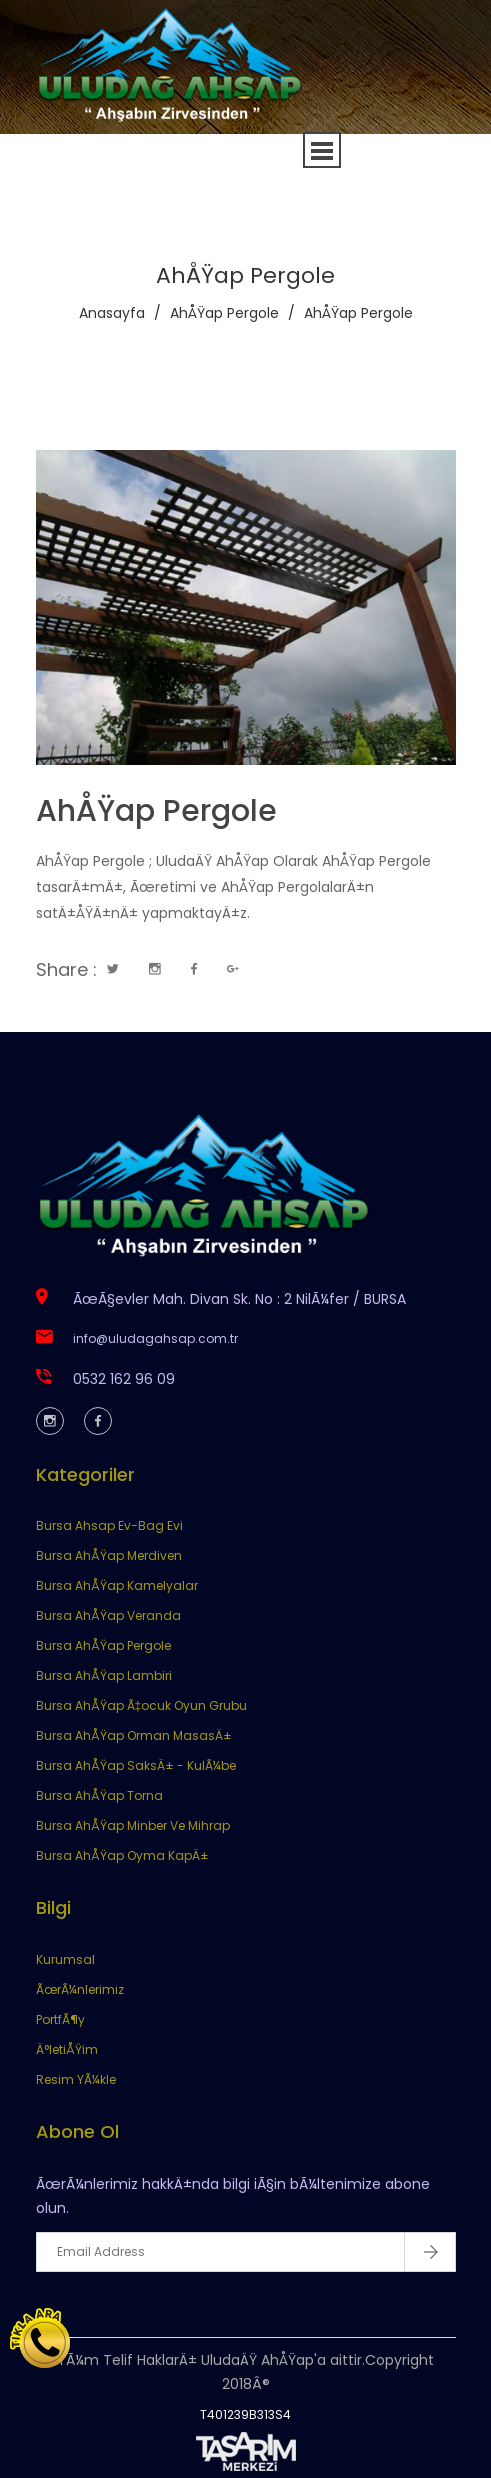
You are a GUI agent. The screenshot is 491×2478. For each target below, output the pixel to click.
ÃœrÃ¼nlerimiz (80, 1989)
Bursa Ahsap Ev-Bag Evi (109, 1525)
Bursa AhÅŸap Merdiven (109, 1555)
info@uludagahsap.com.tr (155, 1338)
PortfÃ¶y (60, 2019)
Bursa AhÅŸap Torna (99, 1795)
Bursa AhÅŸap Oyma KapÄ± (122, 1855)
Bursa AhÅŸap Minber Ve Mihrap (133, 1825)
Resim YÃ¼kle (76, 2079)
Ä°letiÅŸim (67, 2049)
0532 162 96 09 (124, 1379)
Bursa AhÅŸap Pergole (103, 1645)
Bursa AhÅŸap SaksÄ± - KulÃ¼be (136, 1765)
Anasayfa (112, 313)
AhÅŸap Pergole (224, 313)
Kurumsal (65, 1959)
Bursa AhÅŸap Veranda (108, 1615)
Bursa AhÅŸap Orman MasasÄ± (134, 1735)
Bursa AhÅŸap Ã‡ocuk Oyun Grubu (142, 1705)
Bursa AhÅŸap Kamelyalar (117, 1585)
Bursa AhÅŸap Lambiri (104, 1675)
